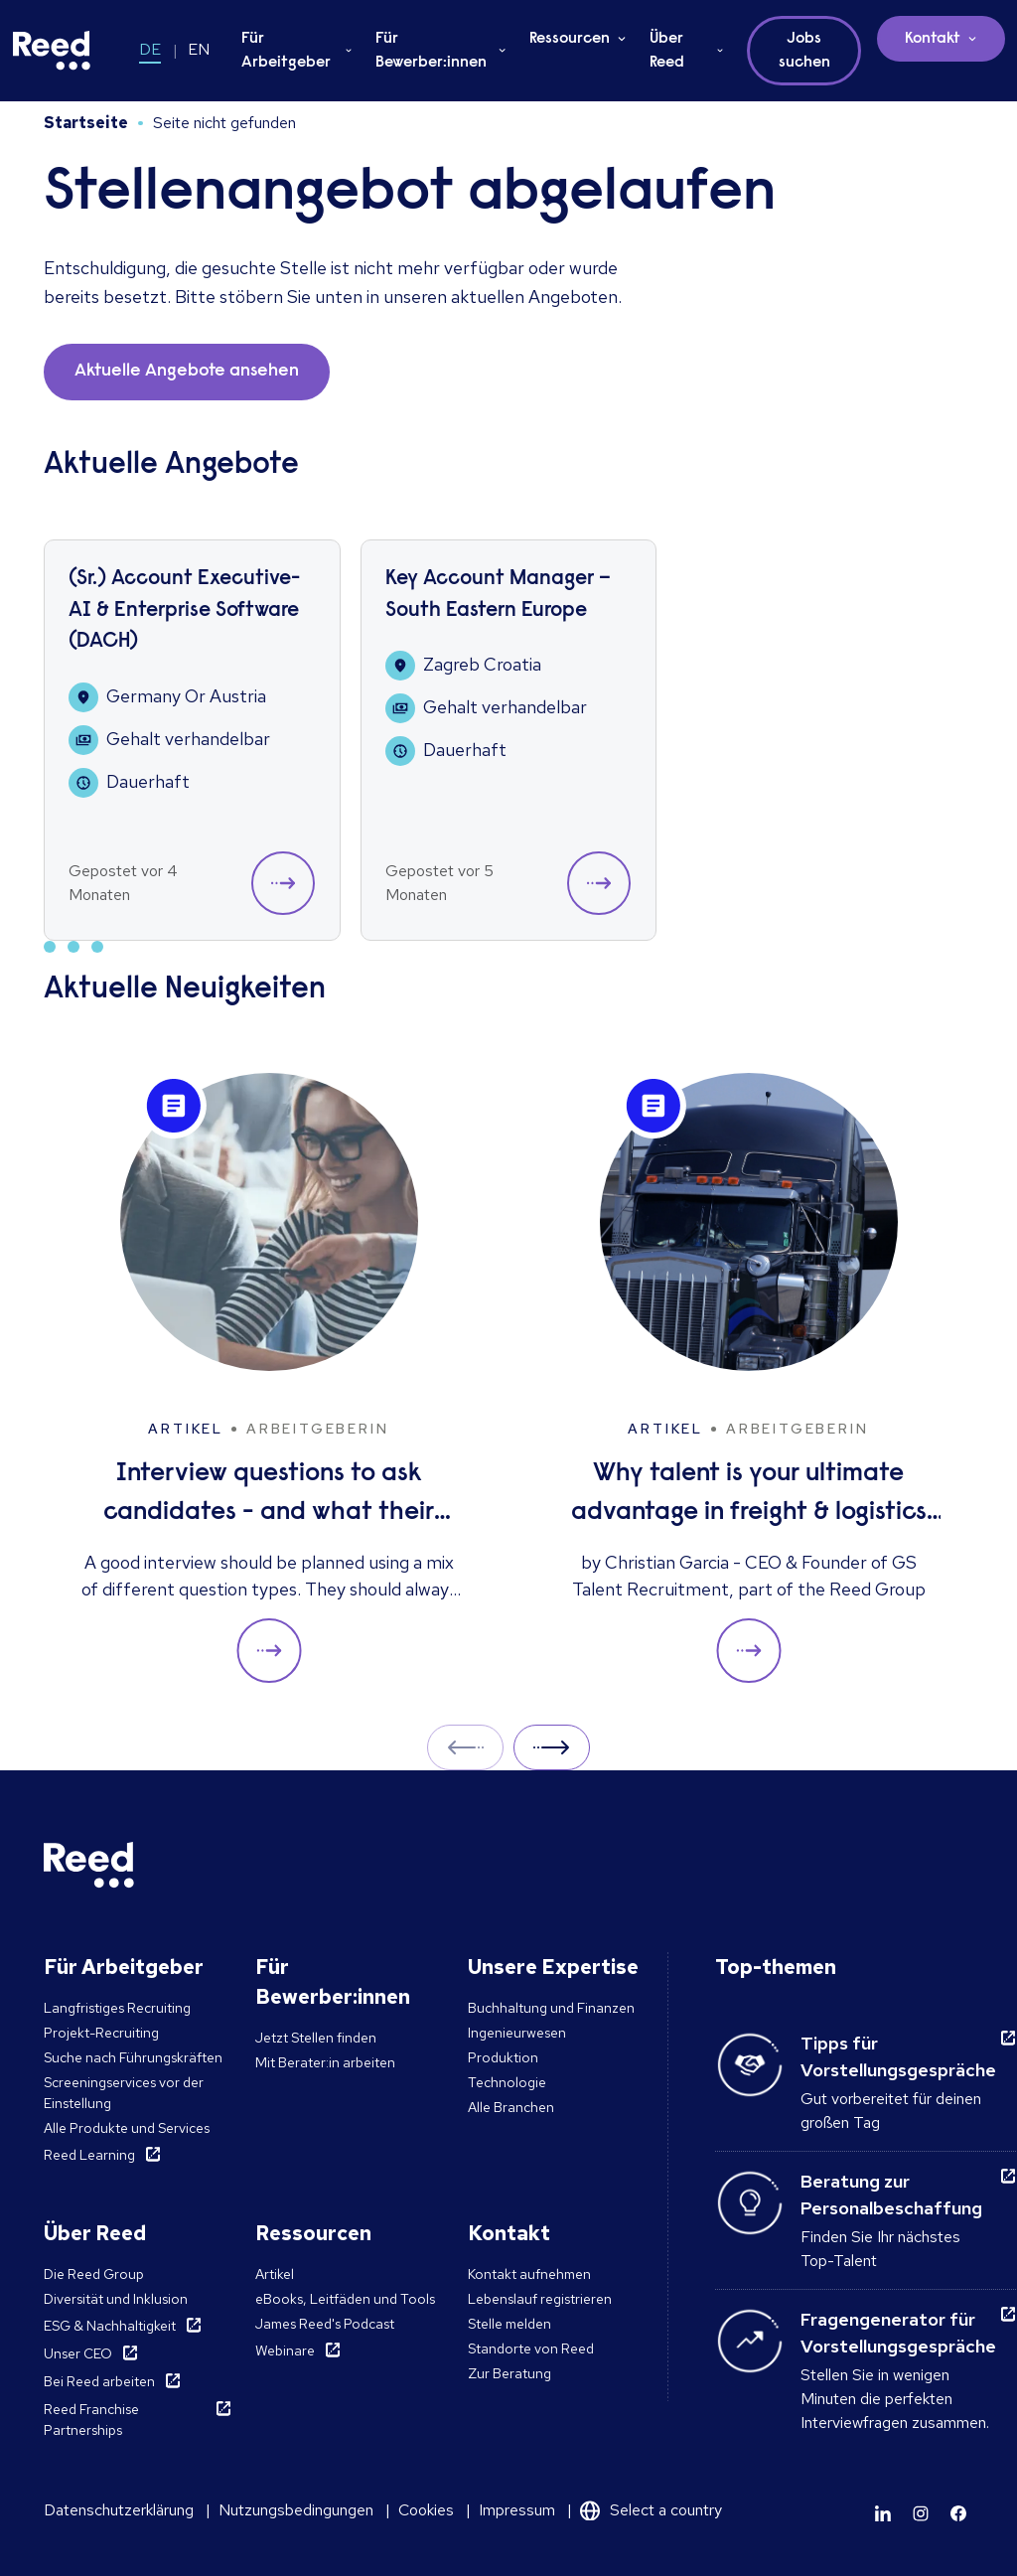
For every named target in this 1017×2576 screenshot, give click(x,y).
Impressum (517, 2510)
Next (551, 1747)
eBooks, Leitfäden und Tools (345, 2299)
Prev (465, 1747)
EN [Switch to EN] (199, 49)
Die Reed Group (94, 2274)
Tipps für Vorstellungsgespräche (898, 2056)
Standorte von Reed (531, 2348)
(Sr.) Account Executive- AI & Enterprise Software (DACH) (184, 611)
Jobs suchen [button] (804, 51)
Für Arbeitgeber (286, 51)
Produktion (503, 2057)
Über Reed (667, 51)
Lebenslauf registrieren (540, 2299)
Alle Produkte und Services (127, 2128)
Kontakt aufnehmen (529, 2274)
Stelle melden (509, 2324)
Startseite (86, 122)
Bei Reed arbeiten (99, 2381)
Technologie (507, 2082)
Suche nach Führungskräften (133, 2057)
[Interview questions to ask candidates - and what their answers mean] (269, 1378)
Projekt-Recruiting (101, 2033)
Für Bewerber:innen (431, 51)
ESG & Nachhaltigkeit (110, 2326)
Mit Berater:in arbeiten (325, 2062)
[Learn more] (883, 2513)
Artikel (274, 2274)
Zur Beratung (509, 2373)
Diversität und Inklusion (116, 2299)
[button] (283, 883)
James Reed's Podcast (324, 2324)
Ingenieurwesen (517, 2033)
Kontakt (932, 39)
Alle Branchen (511, 2107)
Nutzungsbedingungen (295, 2510)
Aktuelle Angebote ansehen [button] (186, 371)
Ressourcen (569, 39)
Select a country (666, 2510)
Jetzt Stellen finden (315, 2037)
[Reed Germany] (51, 51)
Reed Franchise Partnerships (91, 2419)
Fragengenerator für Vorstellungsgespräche (898, 2332)
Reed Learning (89, 2155)
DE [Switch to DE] (150, 49)
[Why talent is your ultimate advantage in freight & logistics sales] (748, 1378)
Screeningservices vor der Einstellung (124, 2092)
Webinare (285, 2350)
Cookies (426, 2510)
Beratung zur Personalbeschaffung (891, 2194)
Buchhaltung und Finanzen (551, 2008)
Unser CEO (78, 2353)
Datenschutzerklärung (119, 2510)
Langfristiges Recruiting (117, 2008)
